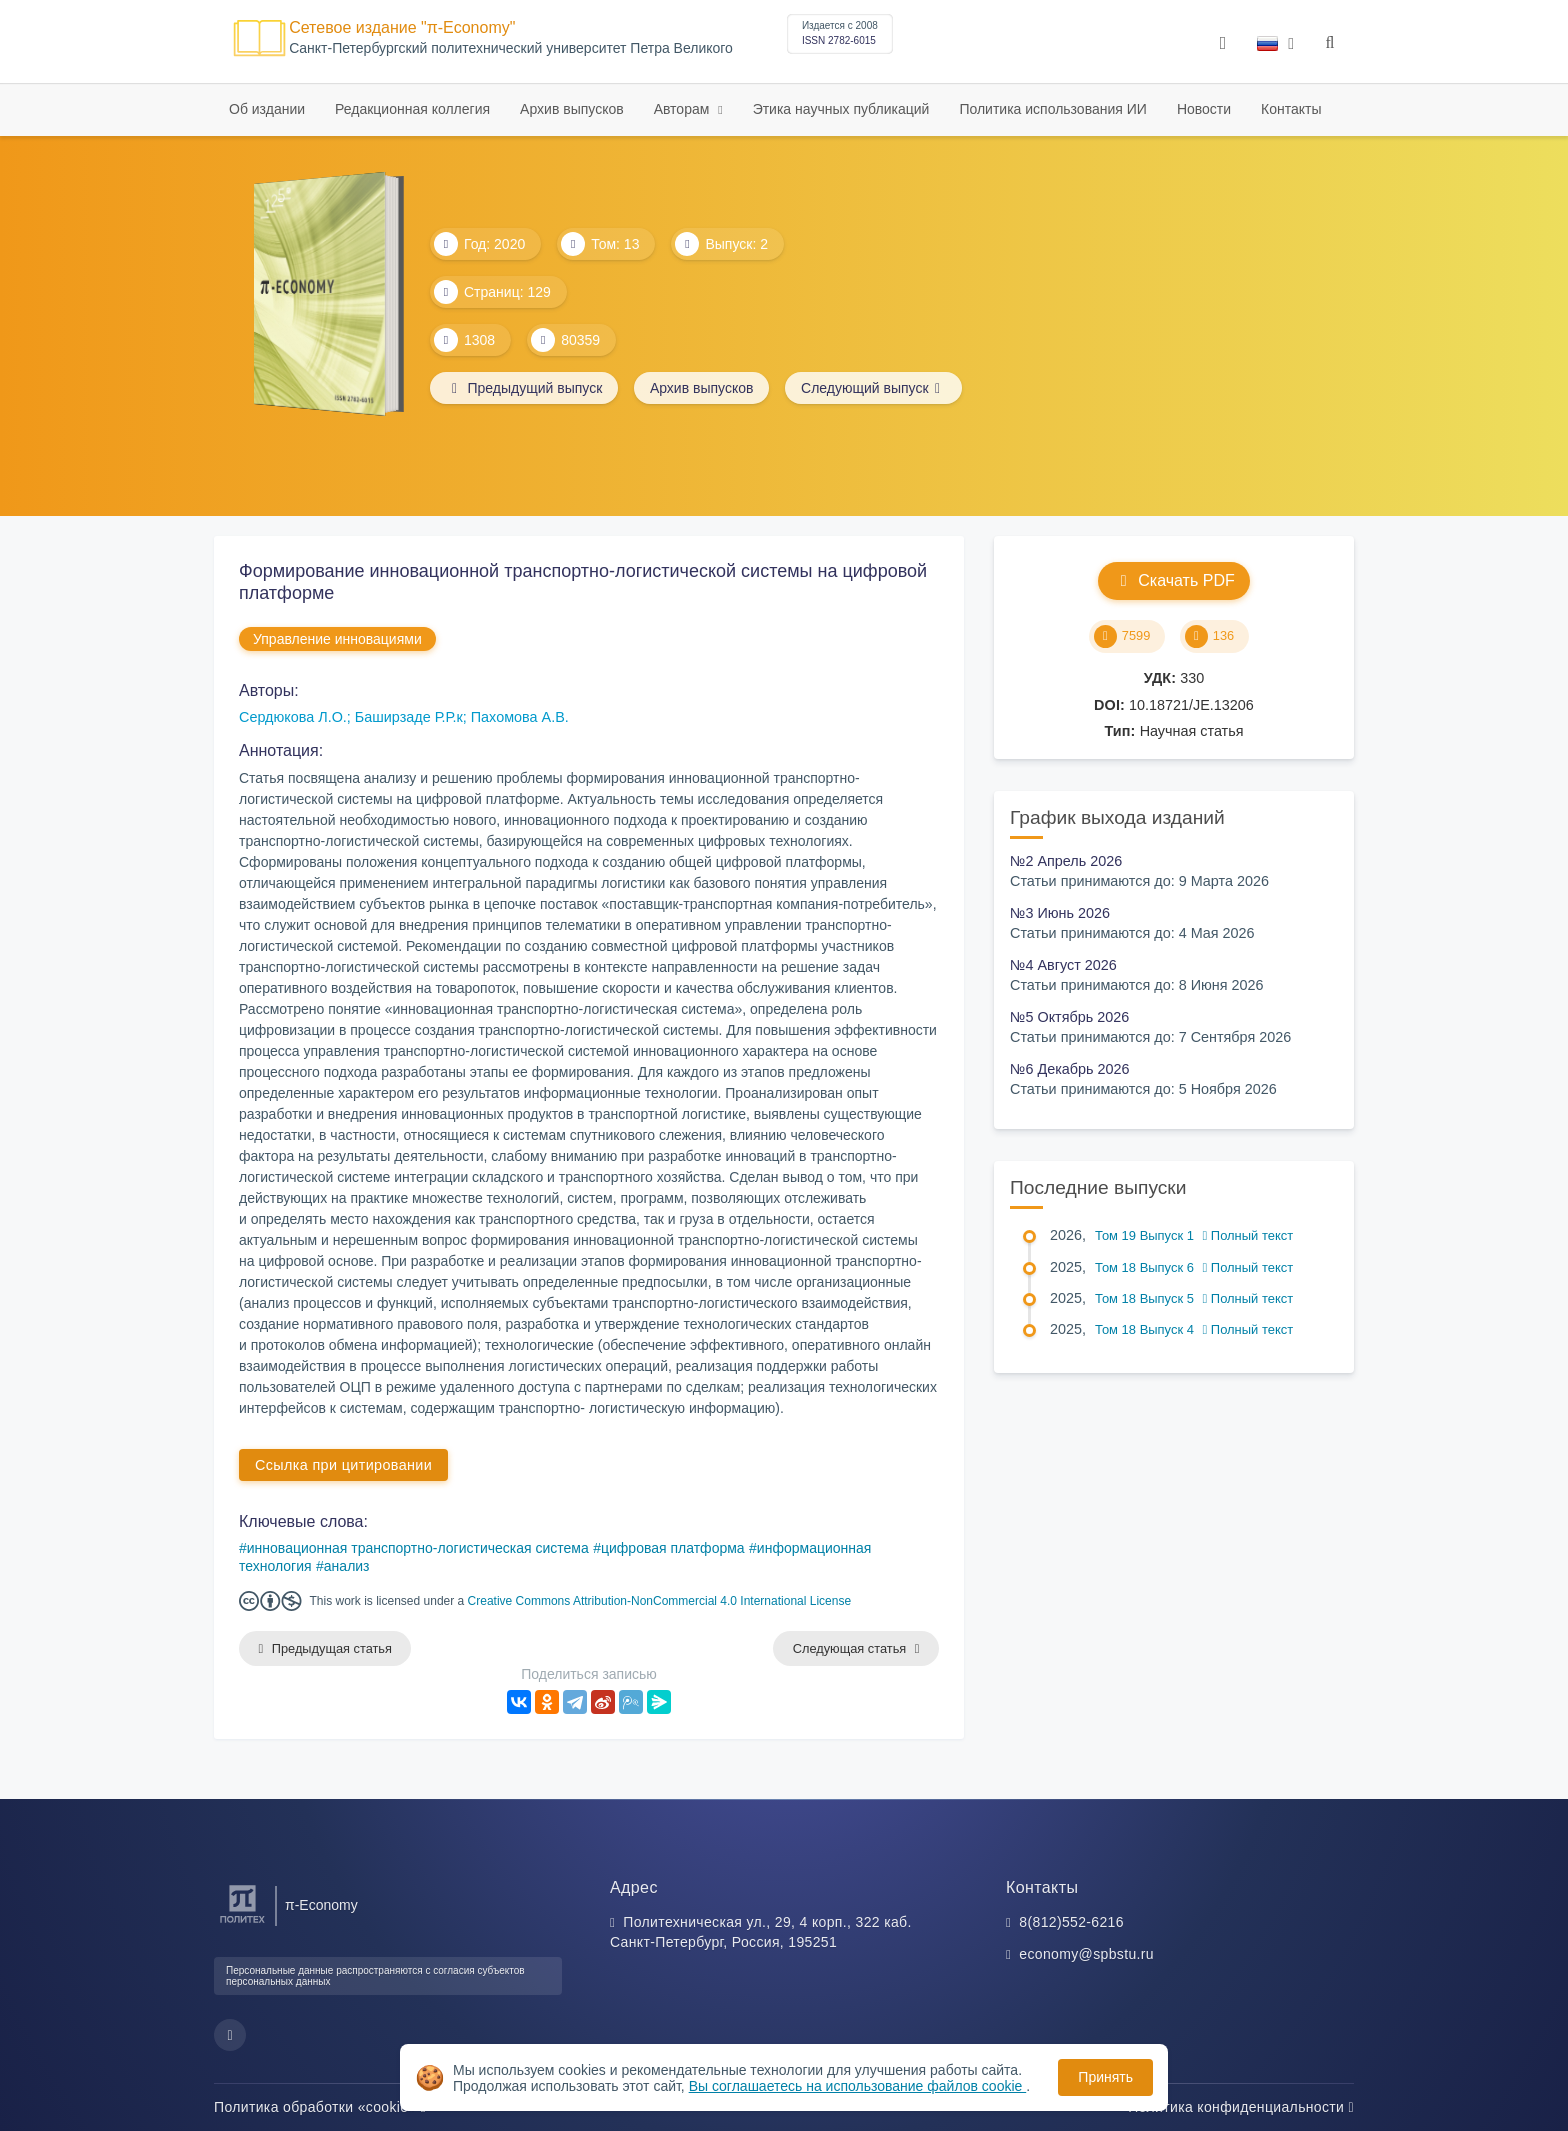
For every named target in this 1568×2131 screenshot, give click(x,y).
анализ (347, 1566)
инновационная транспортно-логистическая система (418, 1548)
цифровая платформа (673, 1548)
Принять (1105, 2077)
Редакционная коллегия (412, 109)
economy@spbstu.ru (1086, 1954)
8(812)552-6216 (1071, 1922)
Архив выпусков (572, 109)
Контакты (1291, 109)
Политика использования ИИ (1052, 109)
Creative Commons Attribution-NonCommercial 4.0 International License (660, 1601)
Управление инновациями (337, 639)
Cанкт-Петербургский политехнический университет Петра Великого (511, 48)
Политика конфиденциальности (1241, 2107)
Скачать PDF (1173, 580)
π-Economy (321, 1905)
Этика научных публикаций (841, 109)
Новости (1204, 109)
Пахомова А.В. (520, 717)
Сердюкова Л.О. (293, 717)
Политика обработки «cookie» (320, 2107)
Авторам (684, 109)
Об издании (267, 109)
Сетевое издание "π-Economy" (402, 27)
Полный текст (1248, 1235)
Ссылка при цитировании (343, 1465)
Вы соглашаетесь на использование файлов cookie (858, 2086)
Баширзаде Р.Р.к (409, 717)
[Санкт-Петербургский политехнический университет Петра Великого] (242, 1923)
